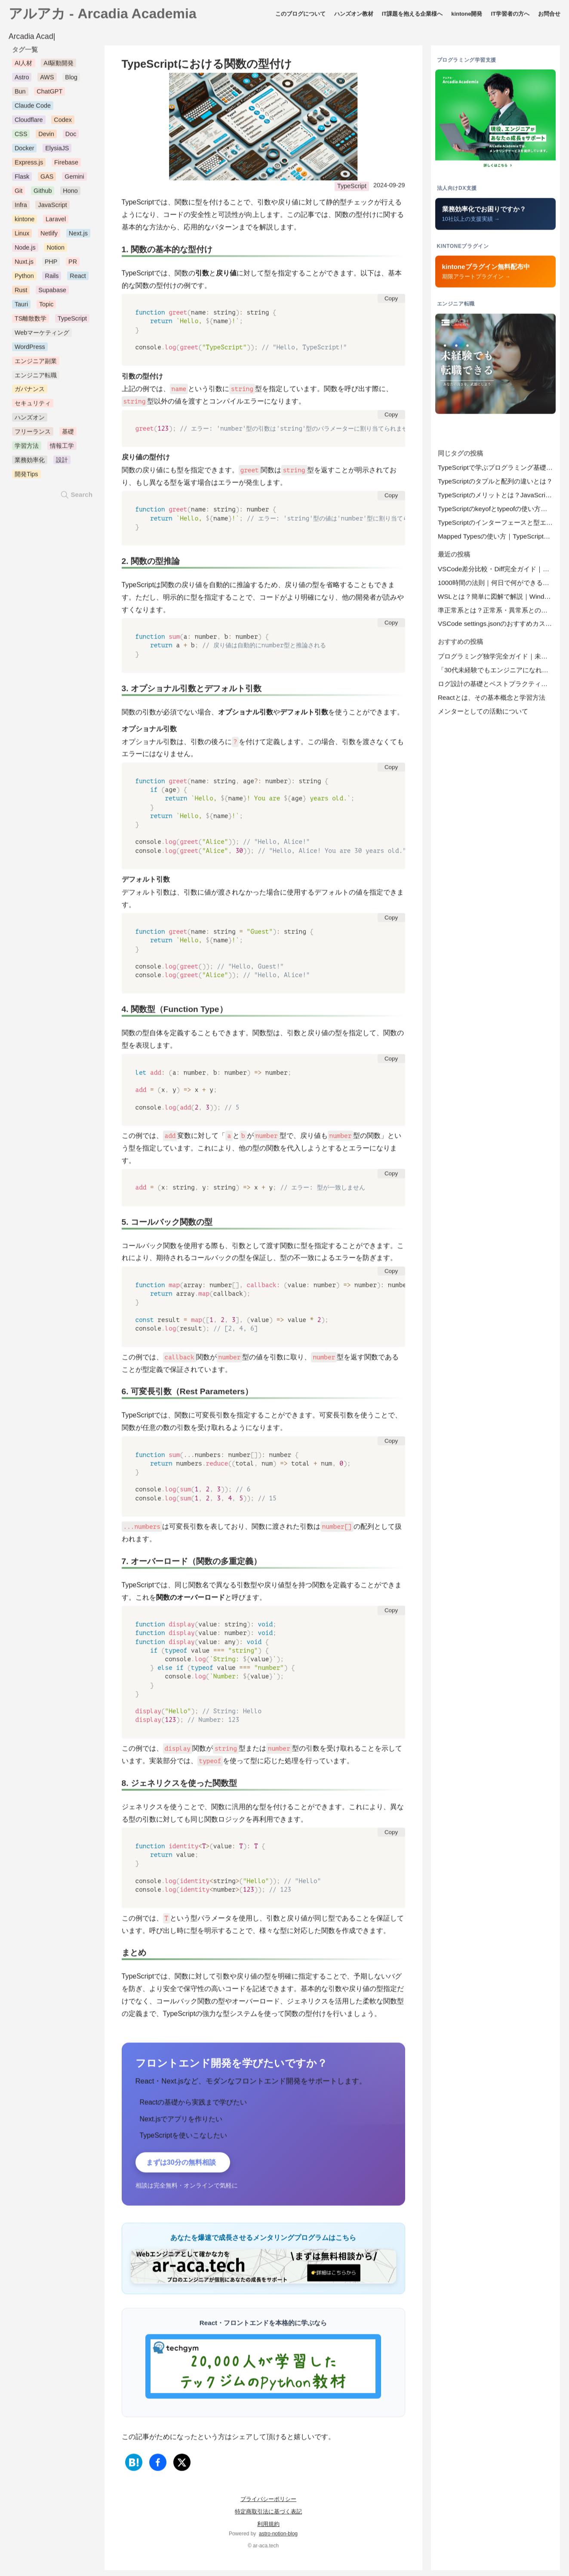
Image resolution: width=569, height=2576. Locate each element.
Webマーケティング (42, 335)
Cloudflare (29, 122)
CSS (21, 136)
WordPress (30, 349)
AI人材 (24, 65)
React (78, 278)
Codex (63, 122)
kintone (24, 221)
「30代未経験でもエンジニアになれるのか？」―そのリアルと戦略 (497, 672)
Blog (71, 80)
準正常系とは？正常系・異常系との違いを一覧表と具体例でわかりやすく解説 (497, 612)
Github (43, 193)
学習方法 (27, 448)
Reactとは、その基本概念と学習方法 (491, 700)
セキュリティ (33, 405)
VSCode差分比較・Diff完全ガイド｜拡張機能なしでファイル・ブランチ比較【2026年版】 (497, 571)
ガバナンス (30, 391)
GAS (46, 179)
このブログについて (300, 16)
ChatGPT (49, 94)
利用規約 (268, 2529)
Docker (24, 150)
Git (18, 193)
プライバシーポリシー (268, 2504)
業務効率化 (30, 462)
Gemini (74, 179)
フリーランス (33, 434)
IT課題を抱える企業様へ (412, 16)
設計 (62, 462)
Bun (20, 94)
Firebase (66, 165)
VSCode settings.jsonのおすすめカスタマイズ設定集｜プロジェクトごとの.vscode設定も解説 (497, 626)
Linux (22, 236)
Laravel (56, 221)
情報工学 (62, 448)
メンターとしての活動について (483, 713)
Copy (391, 301)
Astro (22, 80)
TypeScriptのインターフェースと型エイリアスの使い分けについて (497, 525)
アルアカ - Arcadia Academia (103, 16)
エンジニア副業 (36, 363)
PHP (51, 264)
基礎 (68, 434)
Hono (70, 193)
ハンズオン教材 (353, 16)
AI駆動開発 (58, 65)
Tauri (21, 306)
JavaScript (52, 207)
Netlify (49, 236)
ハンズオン (30, 420)
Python (24, 278)
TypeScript (351, 188)
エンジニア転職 (36, 377)
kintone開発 (466, 16)
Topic (46, 306)
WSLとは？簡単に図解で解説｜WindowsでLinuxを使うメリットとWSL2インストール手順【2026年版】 (497, 598)
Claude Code (33, 108)
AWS (47, 80)
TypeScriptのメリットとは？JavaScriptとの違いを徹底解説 (497, 497)
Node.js (25, 250)
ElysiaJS (57, 150)
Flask (22, 179)
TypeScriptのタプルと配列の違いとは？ (495, 484)
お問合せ (549, 16)
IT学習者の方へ (510, 16)
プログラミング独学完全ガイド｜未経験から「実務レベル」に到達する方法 (497, 659)
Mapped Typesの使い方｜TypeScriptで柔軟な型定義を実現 (497, 539)
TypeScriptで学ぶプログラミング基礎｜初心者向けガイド (497, 470)
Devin (46, 136)
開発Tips (26, 476)
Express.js (29, 165)
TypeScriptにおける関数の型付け (207, 67)
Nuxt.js (24, 264)
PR (72, 264)
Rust (21, 292)
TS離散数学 (30, 320)
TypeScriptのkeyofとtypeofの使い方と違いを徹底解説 (497, 511)
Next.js (78, 236)
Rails (51, 278)
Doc (71, 136)
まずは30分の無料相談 (188, 2166)
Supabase (52, 292)
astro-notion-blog (278, 2539)
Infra (21, 207)
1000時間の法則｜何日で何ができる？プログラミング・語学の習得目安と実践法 (497, 585)
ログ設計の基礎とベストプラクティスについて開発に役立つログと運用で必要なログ (497, 686)
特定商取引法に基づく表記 (268, 2516)
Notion (55, 250)
